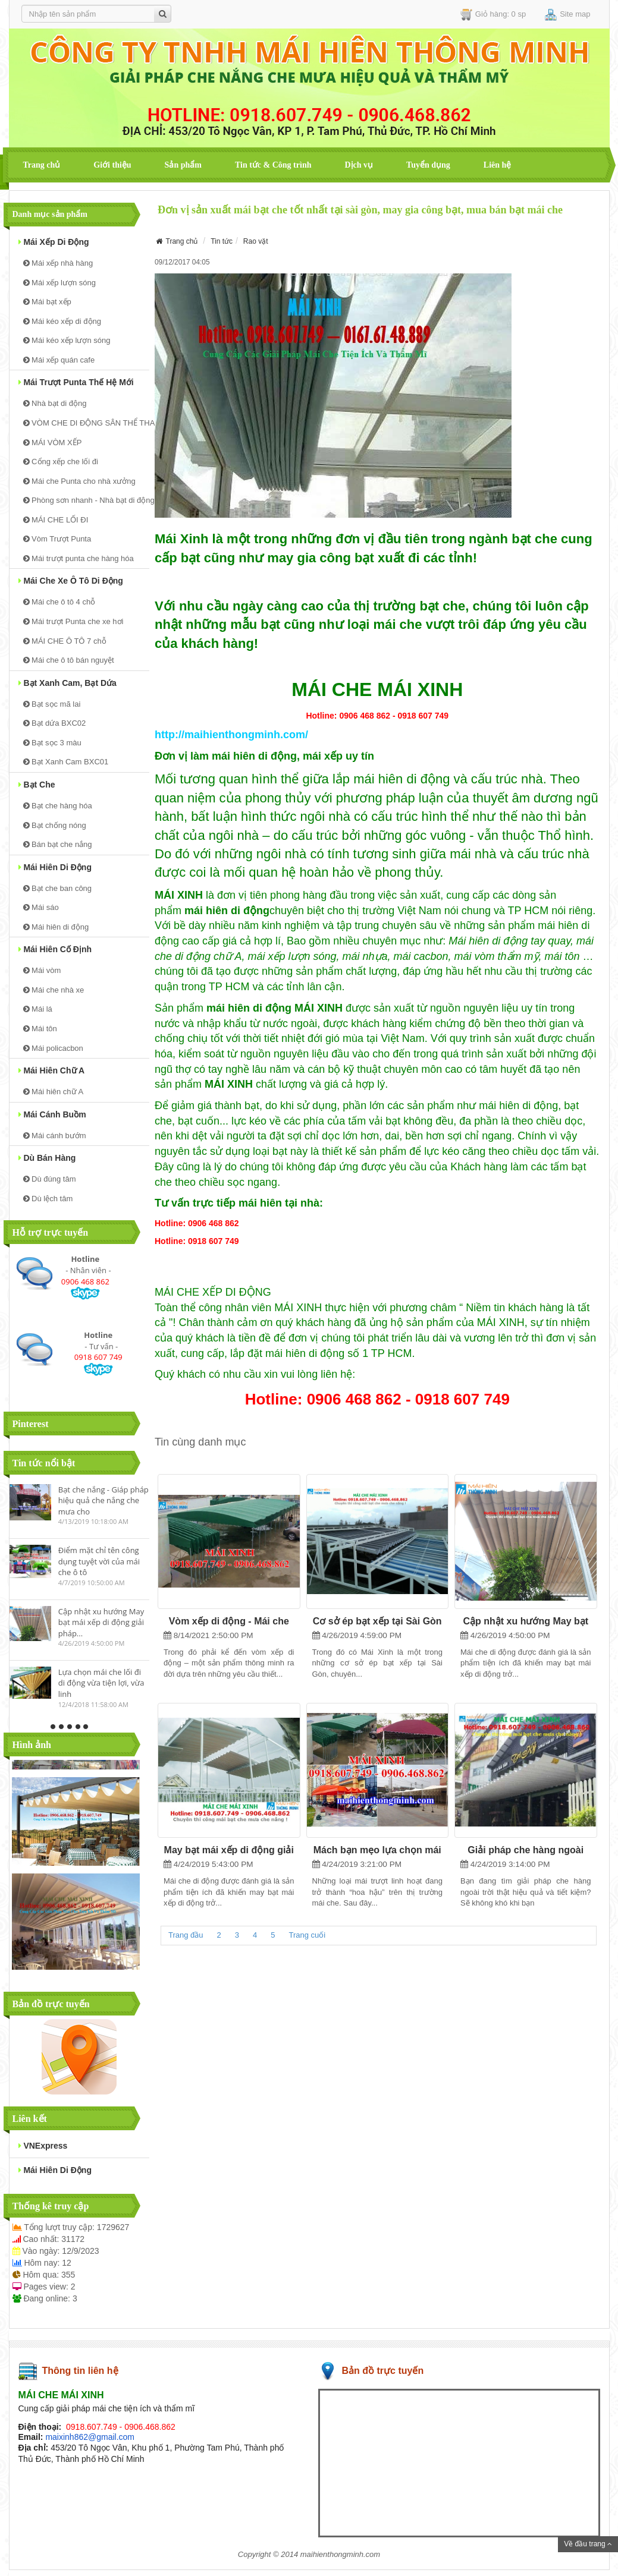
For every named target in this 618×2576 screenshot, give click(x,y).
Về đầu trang (588, 2544)
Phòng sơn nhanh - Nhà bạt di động (86, 500)
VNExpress (43, 2145)
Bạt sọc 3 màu (52, 742)
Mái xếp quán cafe (59, 359)
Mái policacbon (53, 1048)
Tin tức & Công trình (273, 164)
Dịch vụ (358, 164)
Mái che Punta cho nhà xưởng (79, 481)
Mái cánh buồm (52, 1114)
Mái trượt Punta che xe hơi (73, 621)
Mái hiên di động (55, 867)
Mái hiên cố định (55, 949)
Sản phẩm (183, 164)
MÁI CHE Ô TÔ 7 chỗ (64, 641)
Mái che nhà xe (53, 989)
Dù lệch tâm (48, 1198)
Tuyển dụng (428, 164)
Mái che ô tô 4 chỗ (59, 601)
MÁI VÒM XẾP (52, 442)
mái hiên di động (55, 2170)
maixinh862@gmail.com (89, 2437)
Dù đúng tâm (49, 1178)
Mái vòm (42, 970)
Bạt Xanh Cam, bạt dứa (67, 683)
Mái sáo (41, 907)
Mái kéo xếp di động (62, 321)
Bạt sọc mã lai (52, 704)
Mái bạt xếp (47, 301)
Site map (567, 15)
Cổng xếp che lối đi (61, 461)
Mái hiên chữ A (51, 1070)
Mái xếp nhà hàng (58, 263)
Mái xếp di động (53, 242)
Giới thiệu (112, 164)
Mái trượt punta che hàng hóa (78, 558)
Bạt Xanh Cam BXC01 (66, 761)
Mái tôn (40, 1028)
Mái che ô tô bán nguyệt (68, 660)
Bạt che (36, 784)
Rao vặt (255, 241)
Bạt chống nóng (54, 825)
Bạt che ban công (57, 888)
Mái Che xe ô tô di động (70, 580)
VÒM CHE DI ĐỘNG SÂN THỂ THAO (86, 422)
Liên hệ (498, 164)
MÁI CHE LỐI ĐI (56, 519)
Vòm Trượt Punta (57, 538)
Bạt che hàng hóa (57, 805)
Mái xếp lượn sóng (59, 282)
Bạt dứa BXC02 (54, 723)
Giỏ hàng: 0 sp (493, 15)
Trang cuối (307, 1935)
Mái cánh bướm (54, 1135)
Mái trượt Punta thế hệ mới (76, 382)
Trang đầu (185, 1935)
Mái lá (37, 1008)
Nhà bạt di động (55, 403)
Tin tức (222, 241)
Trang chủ (42, 164)
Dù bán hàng (47, 1158)
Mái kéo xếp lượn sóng (67, 340)
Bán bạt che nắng (57, 844)
